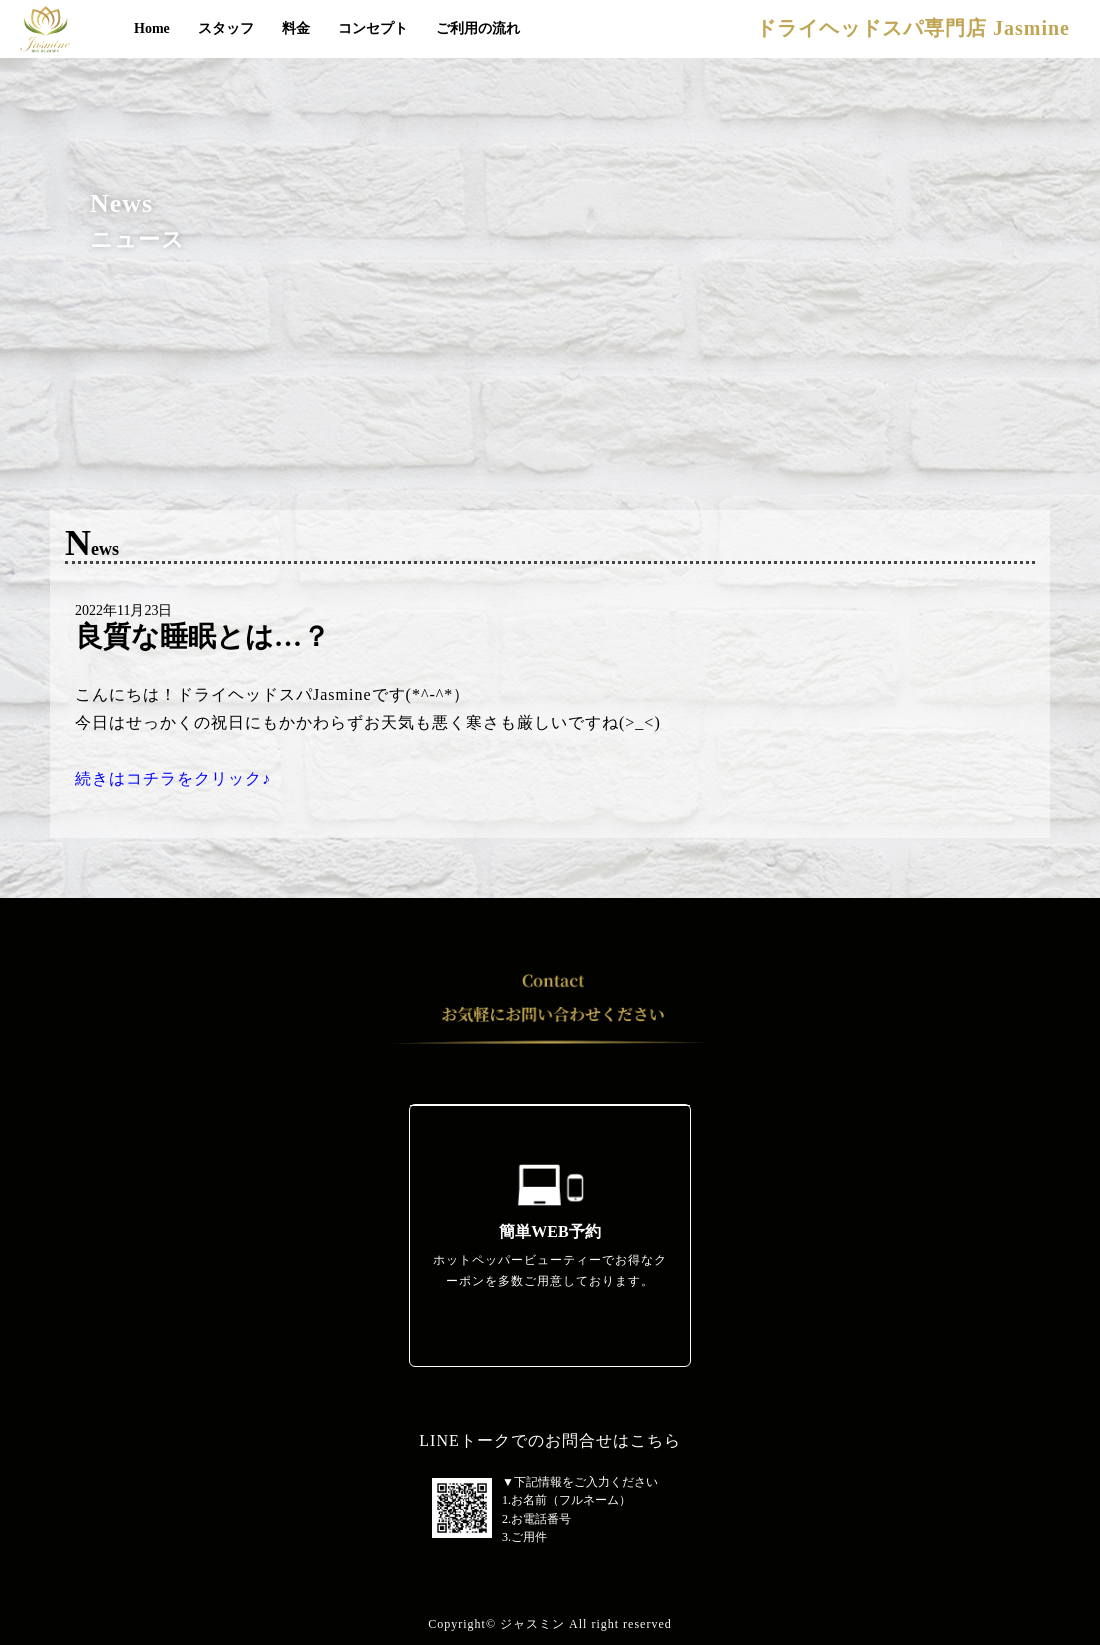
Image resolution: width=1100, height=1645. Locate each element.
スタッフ (226, 28)
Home (152, 28)
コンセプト (373, 28)
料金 (296, 28)
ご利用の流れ (478, 28)
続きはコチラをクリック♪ (173, 778)
